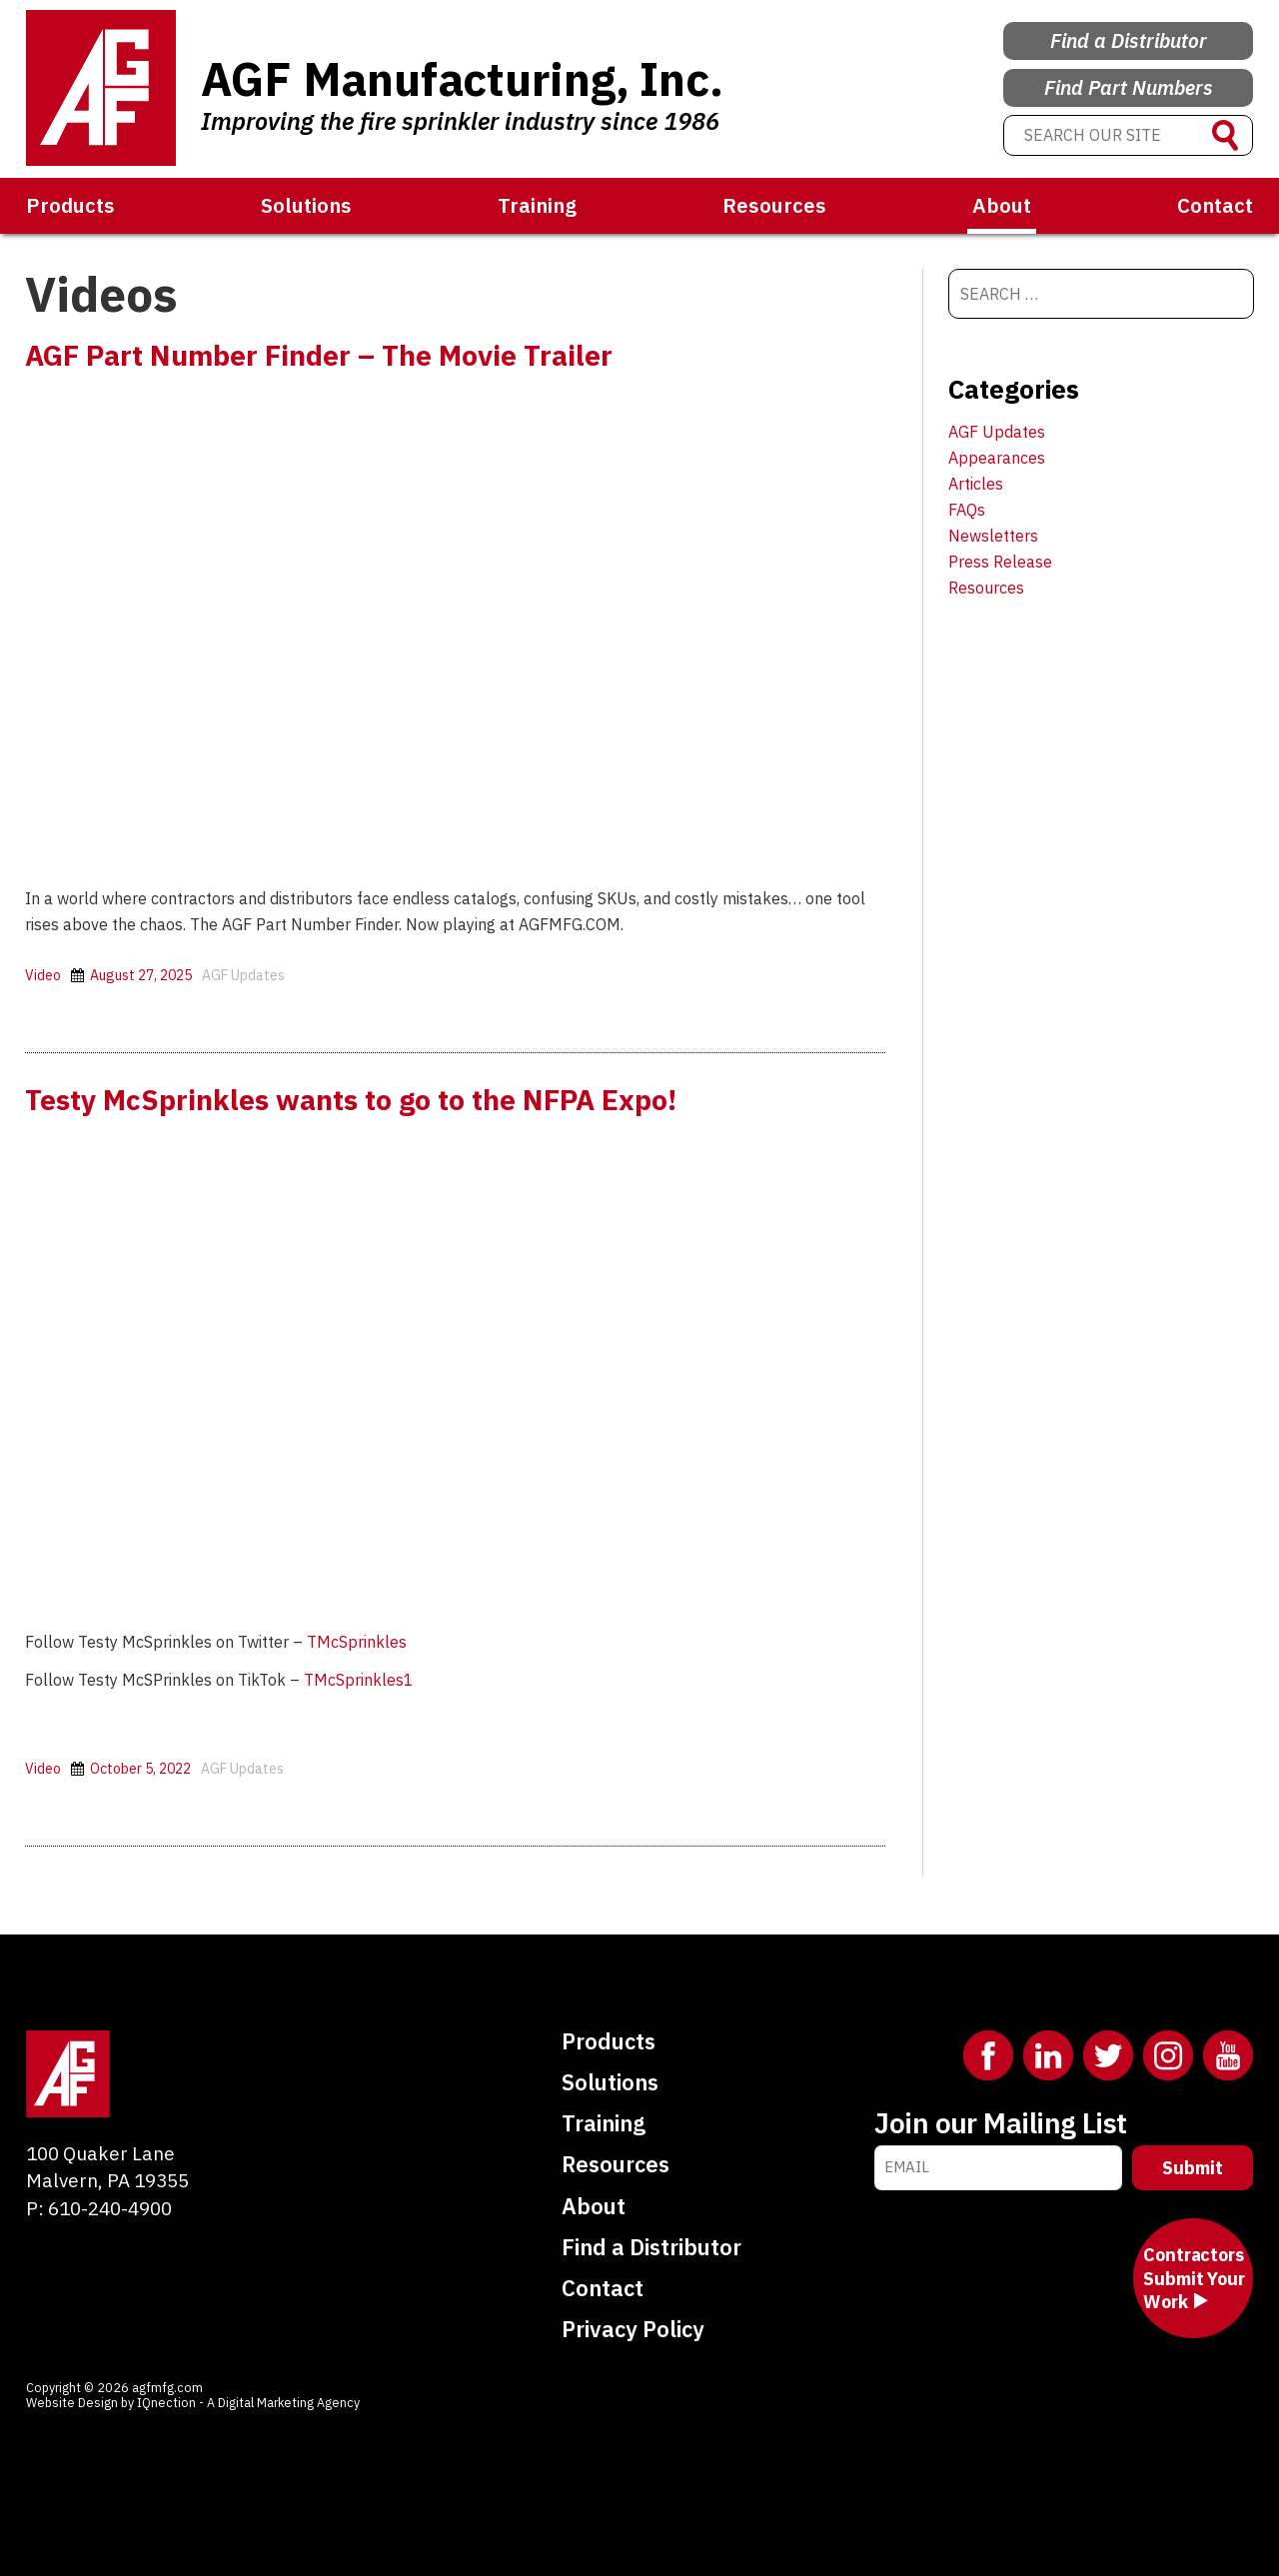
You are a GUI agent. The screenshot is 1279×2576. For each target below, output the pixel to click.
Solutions (306, 205)
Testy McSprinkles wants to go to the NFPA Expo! (367, 1097)
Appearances (996, 458)
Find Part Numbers (1128, 83)
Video (43, 975)
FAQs (966, 510)
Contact (1215, 205)
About (1001, 205)
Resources (774, 205)
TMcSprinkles (357, 1642)
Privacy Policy (633, 2328)
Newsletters (993, 536)
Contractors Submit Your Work (1193, 2278)
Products (70, 205)
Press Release (1000, 562)
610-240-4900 (110, 2207)
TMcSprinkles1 (359, 1680)
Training (537, 205)
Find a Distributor (1128, 31)
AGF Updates (243, 975)
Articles (975, 484)
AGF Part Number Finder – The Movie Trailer (333, 354)
